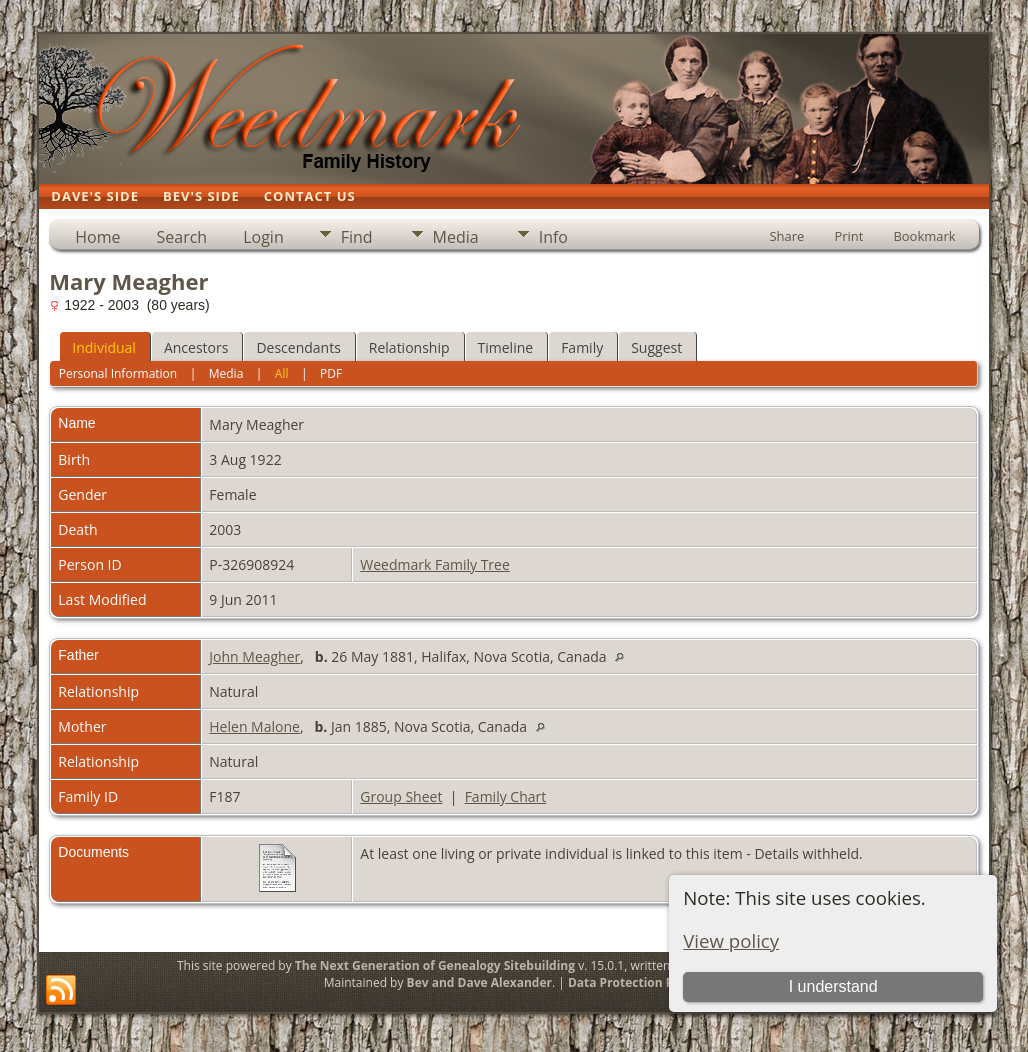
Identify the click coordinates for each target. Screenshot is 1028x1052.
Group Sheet (401, 796)
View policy (731, 940)
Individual (104, 347)
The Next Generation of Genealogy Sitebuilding (435, 965)
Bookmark (924, 236)
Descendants (298, 347)
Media (456, 237)
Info (553, 237)
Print (848, 236)
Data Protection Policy (634, 982)
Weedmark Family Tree (435, 564)
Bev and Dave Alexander (479, 982)
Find (357, 237)
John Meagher (254, 656)
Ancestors (196, 347)
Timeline (506, 347)
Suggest (656, 347)
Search (182, 237)
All (282, 373)
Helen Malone (254, 726)
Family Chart (506, 796)
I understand (833, 986)
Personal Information (118, 373)
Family (582, 347)
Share (786, 236)
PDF (331, 373)
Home (97, 237)
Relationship (409, 347)
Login (263, 237)
